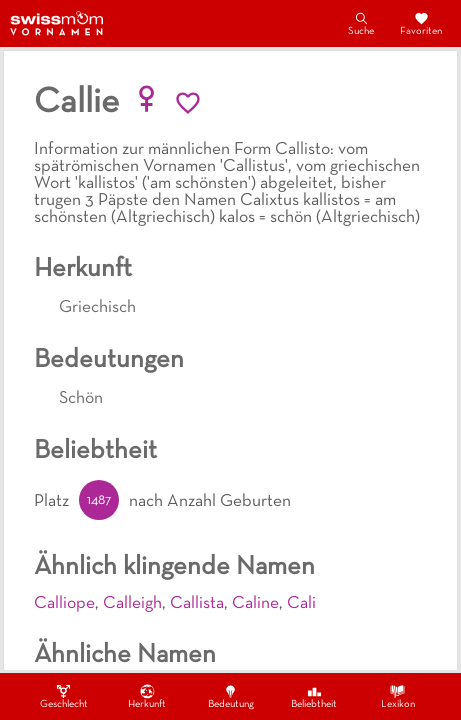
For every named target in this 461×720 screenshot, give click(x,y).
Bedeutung (231, 696)
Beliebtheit (314, 696)
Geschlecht (64, 696)
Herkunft (147, 696)
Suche (361, 23)
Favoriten (421, 23)
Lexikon (398, 696)
